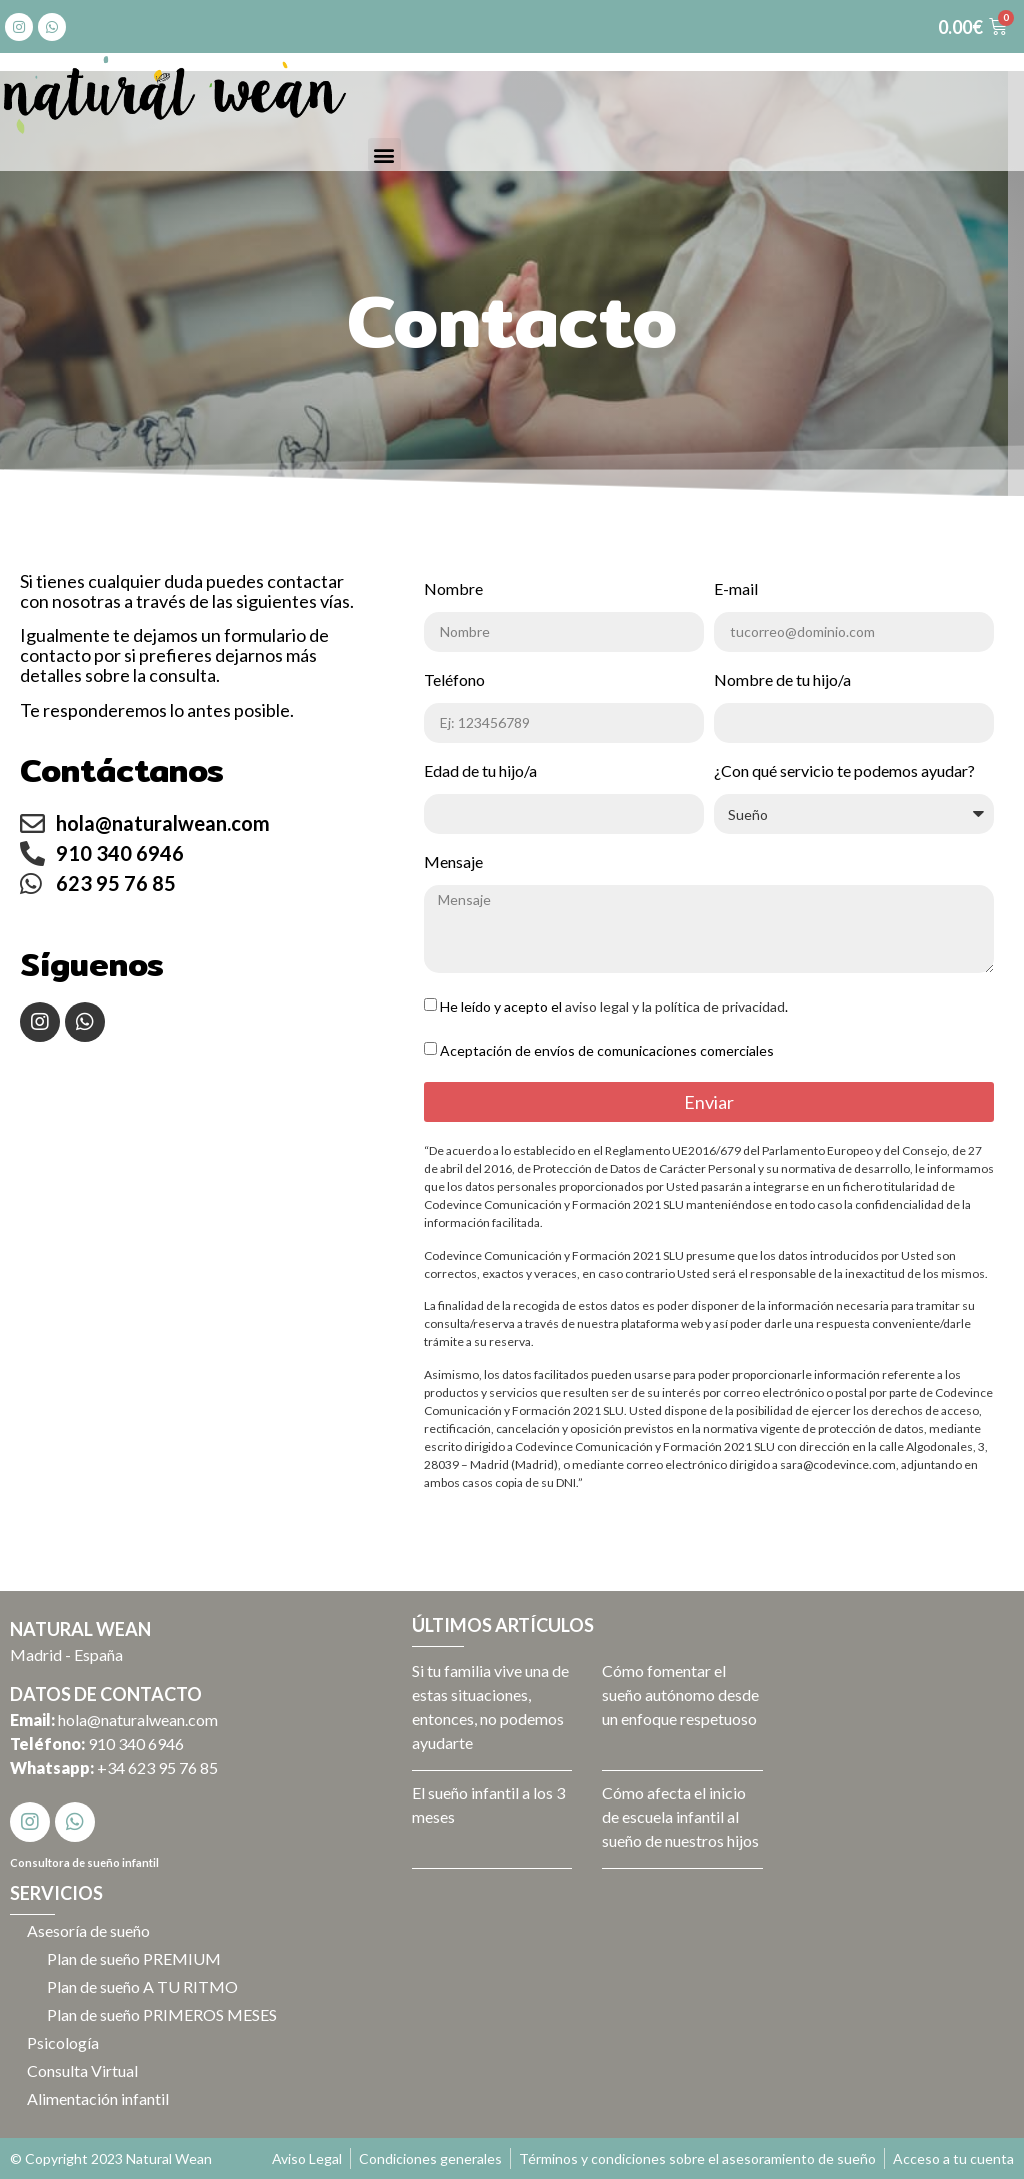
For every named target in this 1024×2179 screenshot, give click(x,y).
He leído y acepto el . (614, 1006)
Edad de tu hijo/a (480, 771)
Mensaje (453, 862)
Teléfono (454, 680)
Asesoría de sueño (91, 1930)
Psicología (66, 2042)
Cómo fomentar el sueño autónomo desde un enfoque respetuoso (680, 1694)
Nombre (453, 589)
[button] (384, 154)
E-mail (736, 589)
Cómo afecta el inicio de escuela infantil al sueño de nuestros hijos (680, 1816)
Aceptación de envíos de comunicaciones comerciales (607, 1050)
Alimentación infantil (101, 2098)
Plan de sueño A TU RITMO (145, 1986)
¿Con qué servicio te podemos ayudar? (844, 771)
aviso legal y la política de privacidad (675, 1006)
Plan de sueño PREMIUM (137, 1958)
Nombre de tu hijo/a (782, 680)
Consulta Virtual (85, 2070)
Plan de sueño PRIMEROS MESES (165, 2014)
